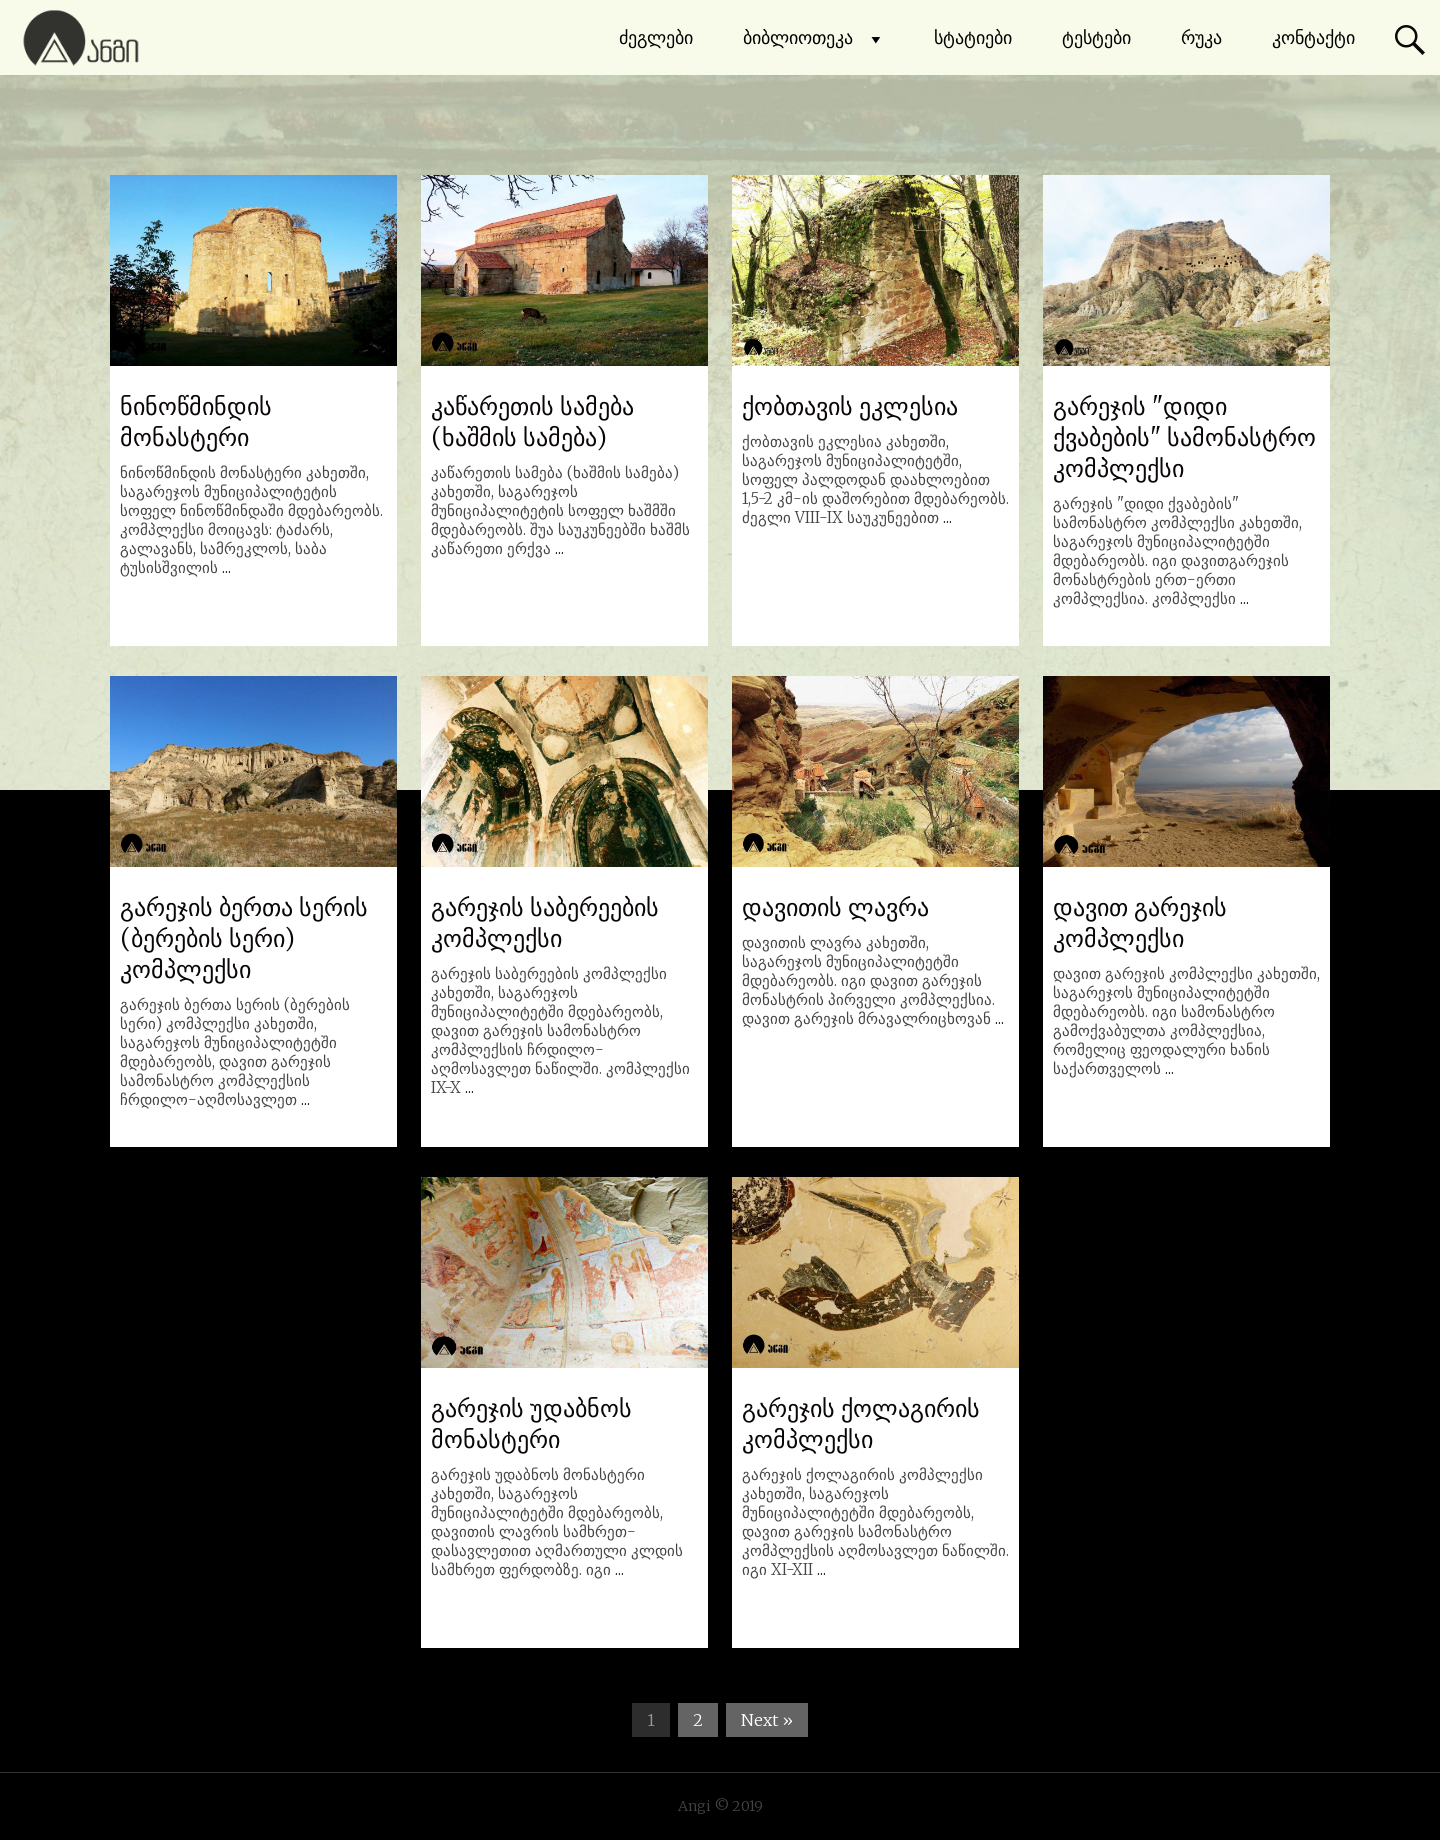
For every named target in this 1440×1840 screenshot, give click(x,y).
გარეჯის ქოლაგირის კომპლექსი (861, 1424)
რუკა (1201, 37)
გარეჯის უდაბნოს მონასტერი (531, 1424)
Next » (767, 1720)
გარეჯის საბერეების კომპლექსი (545, 923)
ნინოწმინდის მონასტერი (196, 422)
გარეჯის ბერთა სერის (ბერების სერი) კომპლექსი (244, 938)
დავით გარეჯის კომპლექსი (1140, 923)
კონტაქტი (1313, 37)
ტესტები (1096, 37)
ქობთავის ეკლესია (850, 406)
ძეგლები (656, 37)
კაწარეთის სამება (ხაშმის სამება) (532, 422)
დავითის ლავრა (835, 907)
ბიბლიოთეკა (813, 38)
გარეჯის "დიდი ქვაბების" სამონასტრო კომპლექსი (1184, 437)
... (226, 567)
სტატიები (973, 37)
